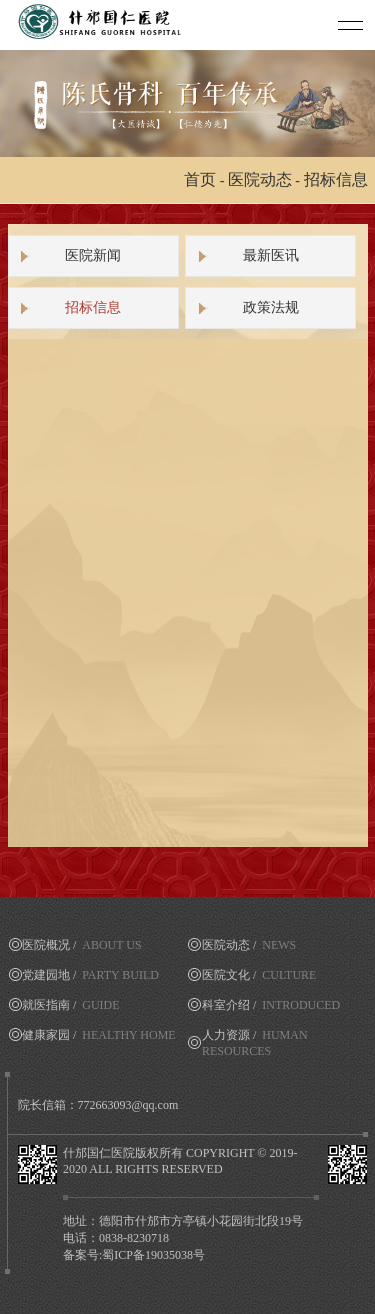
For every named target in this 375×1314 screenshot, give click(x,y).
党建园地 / (90, 975)
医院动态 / (249, 945)
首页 (200, 179)
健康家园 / (99, 1035)
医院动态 (260, 179)
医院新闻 (93, 255)
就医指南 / (71, 1005)
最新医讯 (271, 255)
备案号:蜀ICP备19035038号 (134, 1255)
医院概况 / (82, 945)
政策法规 (271, 307)
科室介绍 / (271, 1005)
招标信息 (336, 179)
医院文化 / (259, 975)
